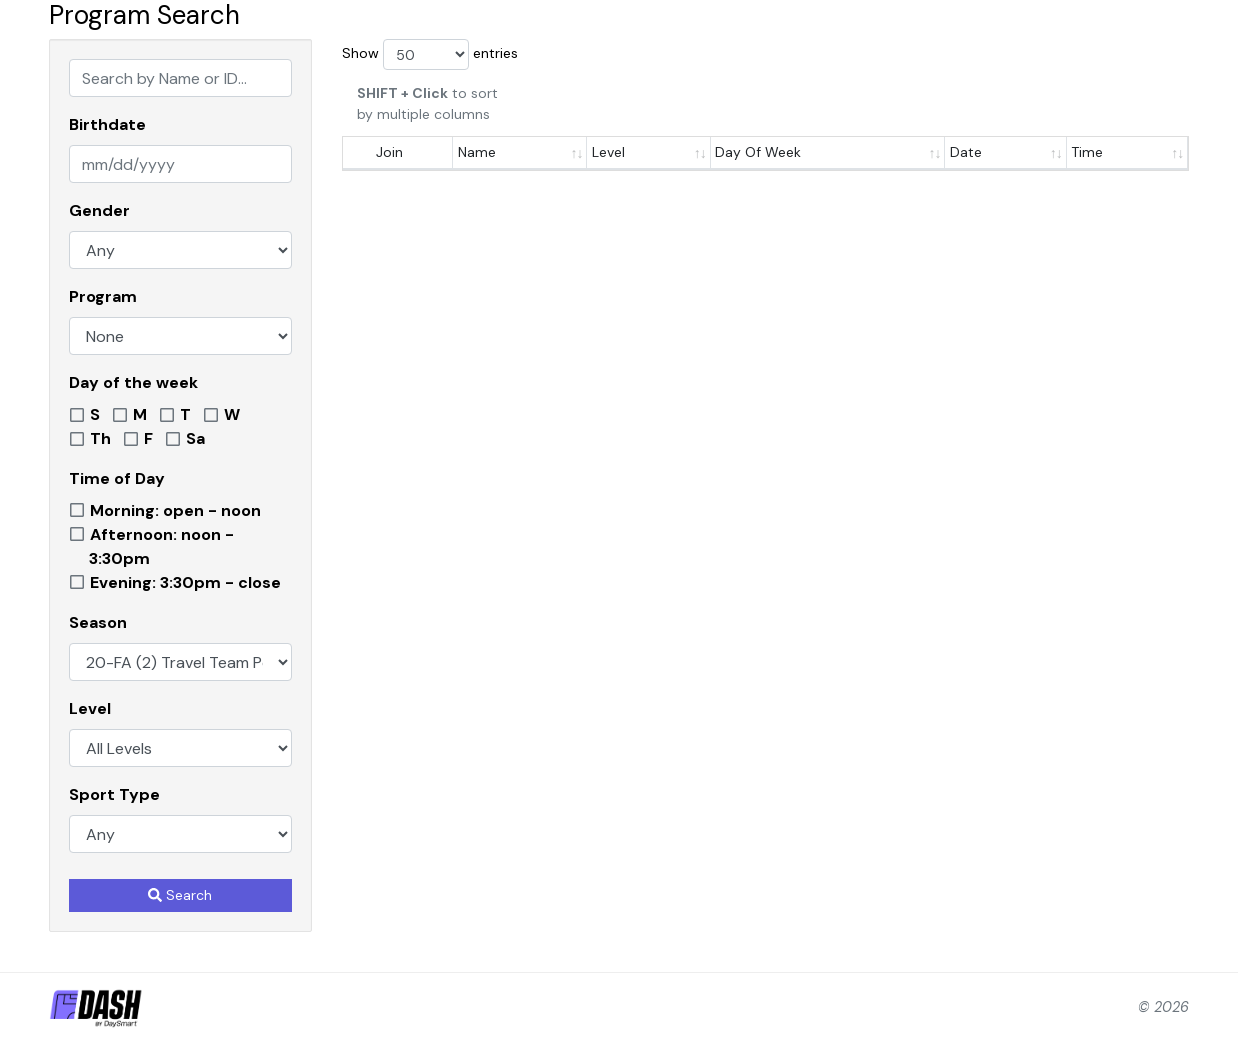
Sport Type (114, 794)
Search (180, 895)
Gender (99, 210)
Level (90, 708)
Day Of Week (758, 152)
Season (98, 622)
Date (966, 152)
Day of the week (133, 382)
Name (477, 152)
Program (103, 296)
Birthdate (107, 124)
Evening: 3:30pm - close (185, 582)
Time (1087, 152)
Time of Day (117, 478)
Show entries (430, 54)
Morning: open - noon (175, 510)
